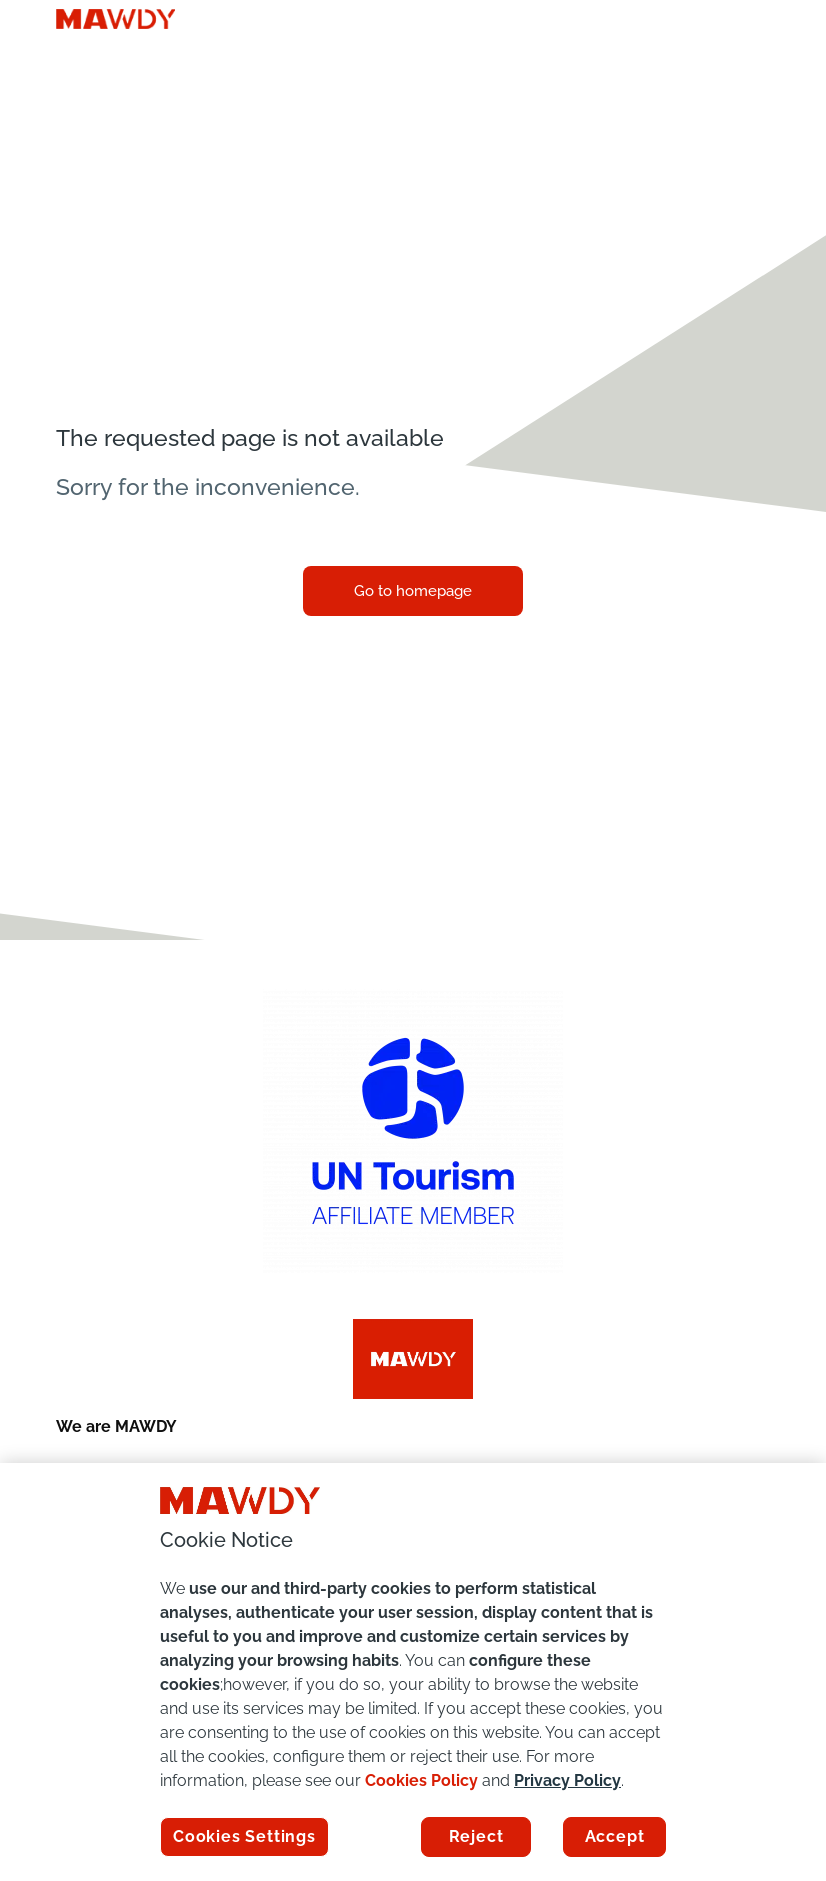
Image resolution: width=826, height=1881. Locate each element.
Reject (476, 1836)
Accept (615, 1836)
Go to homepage (413, 591)
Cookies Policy (421, 1780)
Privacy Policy (567, 1780)
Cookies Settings (244, 1836)
